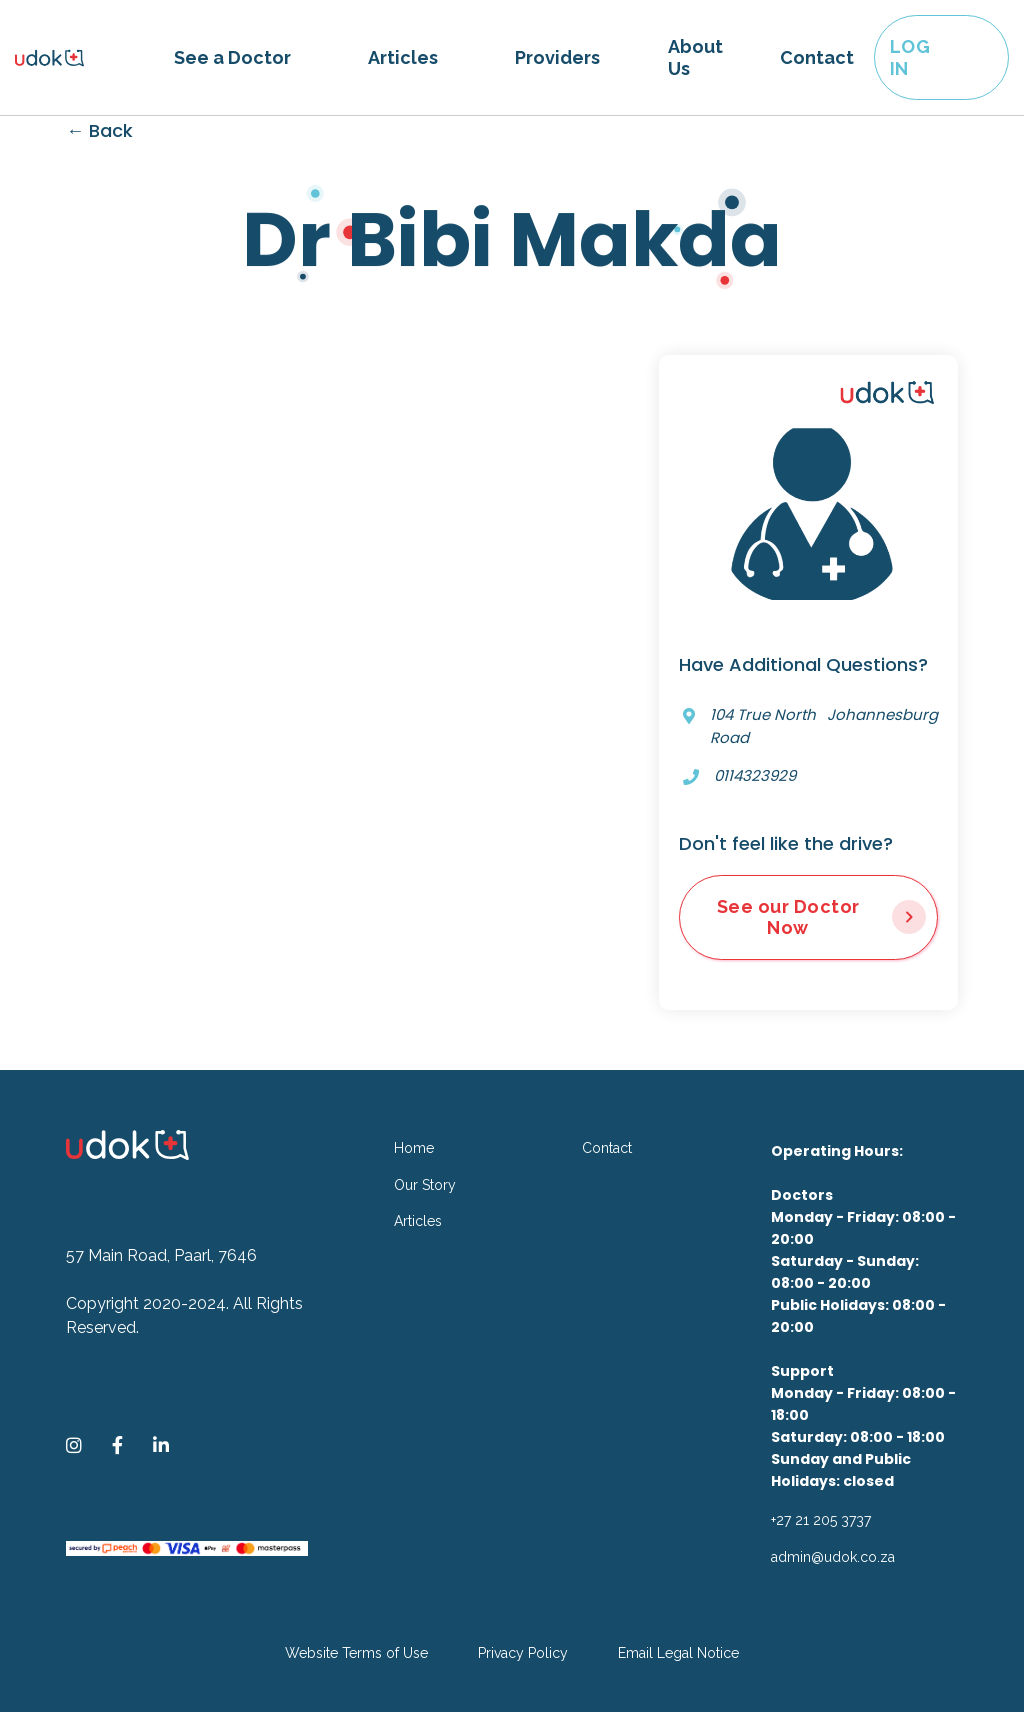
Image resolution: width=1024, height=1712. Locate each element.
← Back (99, 130)
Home (414, 1148)
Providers (557, 57)
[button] (232, 58)
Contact (817, 57)
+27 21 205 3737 (821, 1520)
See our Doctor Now (788, 917)
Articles (403, 57)
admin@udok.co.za (833, 1557)
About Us (695, 57)
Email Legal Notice (678, 1653)
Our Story (425, 1185)
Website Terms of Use (356, 1653)
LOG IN (910, 57)
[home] (84, 58)
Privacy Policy (523, 1653)
